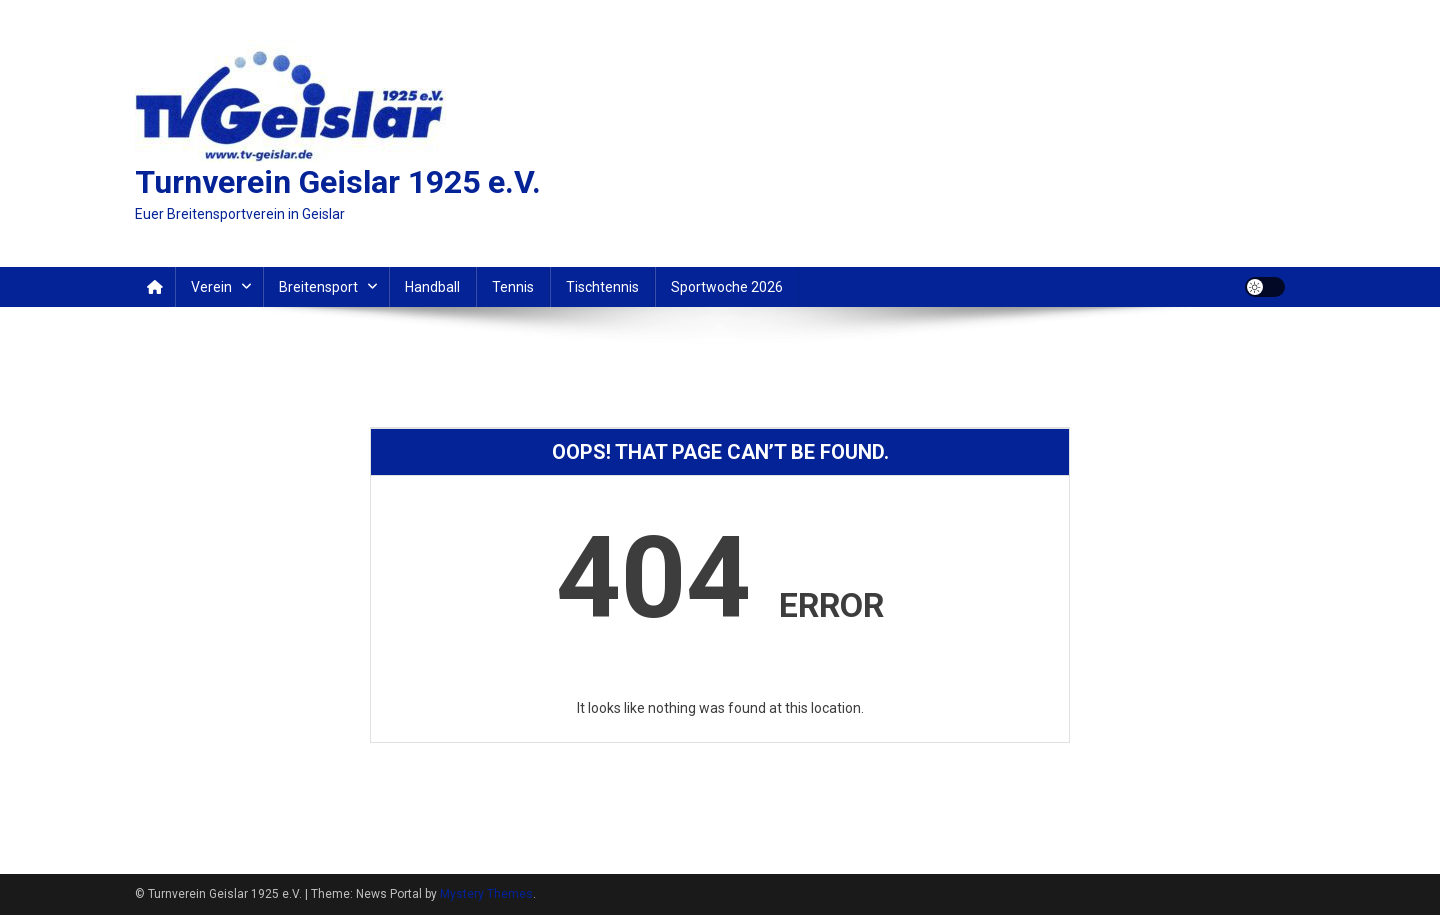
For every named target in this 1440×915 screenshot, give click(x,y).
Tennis (513, 287)
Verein (211, 287)
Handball (432, 287)
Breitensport (318, 287)
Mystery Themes (486, 894)
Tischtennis (602, 287)
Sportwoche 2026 (727, 287)
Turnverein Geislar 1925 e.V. (338, 182)
